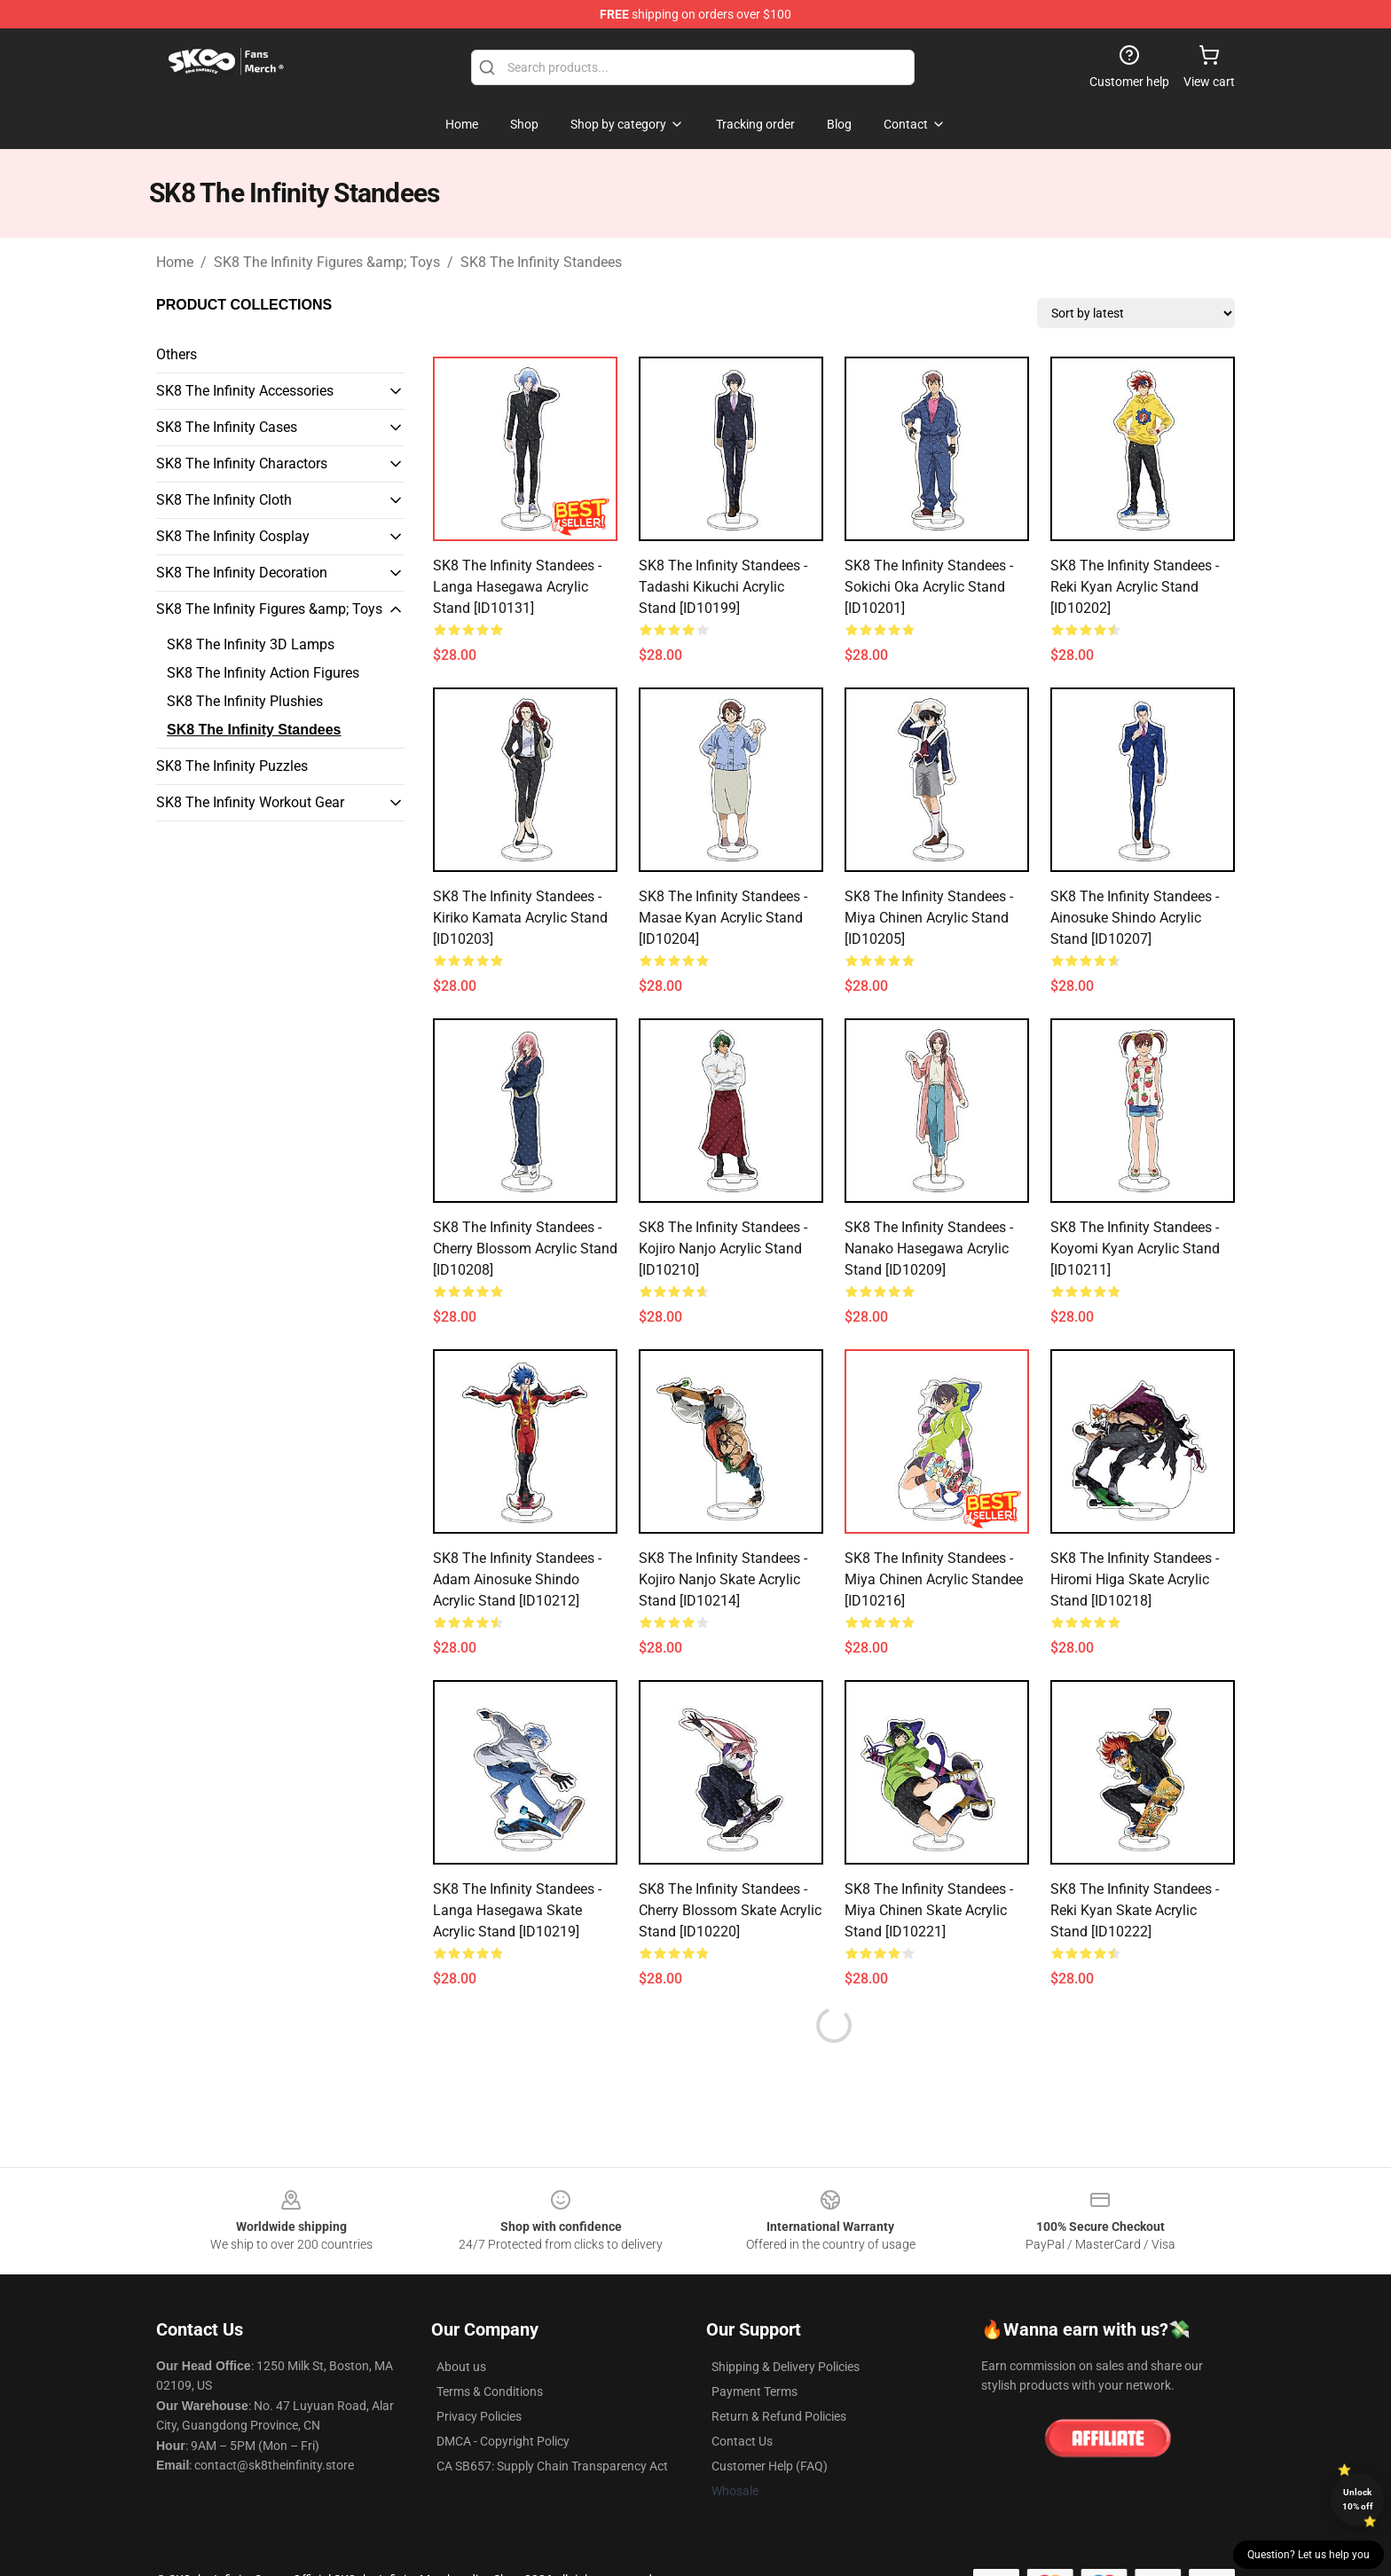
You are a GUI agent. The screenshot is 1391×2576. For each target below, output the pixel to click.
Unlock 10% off (1357, 2499)
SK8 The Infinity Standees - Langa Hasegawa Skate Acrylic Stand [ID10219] (517, 1910)
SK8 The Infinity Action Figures (263, 672)
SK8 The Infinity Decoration (241, 572)
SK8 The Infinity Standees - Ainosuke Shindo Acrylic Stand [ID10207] (1134, 917)
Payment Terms (754, 2391)
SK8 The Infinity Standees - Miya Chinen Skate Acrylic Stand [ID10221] (929, 1910)
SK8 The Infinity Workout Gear (250, 802)
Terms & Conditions (489, 2391)
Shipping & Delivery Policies (785, 2367)
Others (176, 354)
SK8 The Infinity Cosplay (233, 536)
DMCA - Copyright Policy (503, 2441)
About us (461, 2367)
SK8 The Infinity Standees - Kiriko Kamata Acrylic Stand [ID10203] (520, 917)
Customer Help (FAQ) (769, 2466)
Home (174, 262)
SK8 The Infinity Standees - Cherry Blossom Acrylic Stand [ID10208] (525, 1248)
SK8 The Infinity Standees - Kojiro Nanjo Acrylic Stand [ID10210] (723, 1248)
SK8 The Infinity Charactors (241, 463)
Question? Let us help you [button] (1308, 2555)
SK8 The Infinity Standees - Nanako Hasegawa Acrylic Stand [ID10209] (929, 1248)
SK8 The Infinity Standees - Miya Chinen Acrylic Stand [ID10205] (929, 917)
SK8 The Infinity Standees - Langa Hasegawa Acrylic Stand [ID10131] (517, 587)
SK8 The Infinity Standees (541, 262)
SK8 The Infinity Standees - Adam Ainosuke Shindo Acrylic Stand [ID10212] (517, 1579)
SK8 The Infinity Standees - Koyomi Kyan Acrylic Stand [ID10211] (1135, 1248)
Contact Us (742, 2441)
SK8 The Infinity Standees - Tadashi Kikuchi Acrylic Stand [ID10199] (723, 587)
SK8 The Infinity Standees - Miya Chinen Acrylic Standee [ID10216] (934, 1579)
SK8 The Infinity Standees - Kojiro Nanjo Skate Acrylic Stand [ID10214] (723, 1579)
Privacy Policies (479, 2416)
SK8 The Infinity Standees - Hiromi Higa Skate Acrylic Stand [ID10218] (1134, 1579)
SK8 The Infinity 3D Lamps (250, 644)
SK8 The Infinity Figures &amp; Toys (327, 262)
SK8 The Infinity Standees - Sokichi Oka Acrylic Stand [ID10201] (929, 587)
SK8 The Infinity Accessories (245, 390)
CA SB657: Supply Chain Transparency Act (552, 2466)
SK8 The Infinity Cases (226, 427)
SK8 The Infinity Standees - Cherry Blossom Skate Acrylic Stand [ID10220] (730, 1910)
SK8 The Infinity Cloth (224, 499)
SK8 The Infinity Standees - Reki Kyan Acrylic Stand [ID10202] (1134, 587)
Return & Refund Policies (778, 2416)
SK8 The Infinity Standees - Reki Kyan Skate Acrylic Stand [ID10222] (1134, 1910)
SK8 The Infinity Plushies (245, 701)
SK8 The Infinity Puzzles (232, 766)
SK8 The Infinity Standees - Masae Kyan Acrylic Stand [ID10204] (723, 917)
